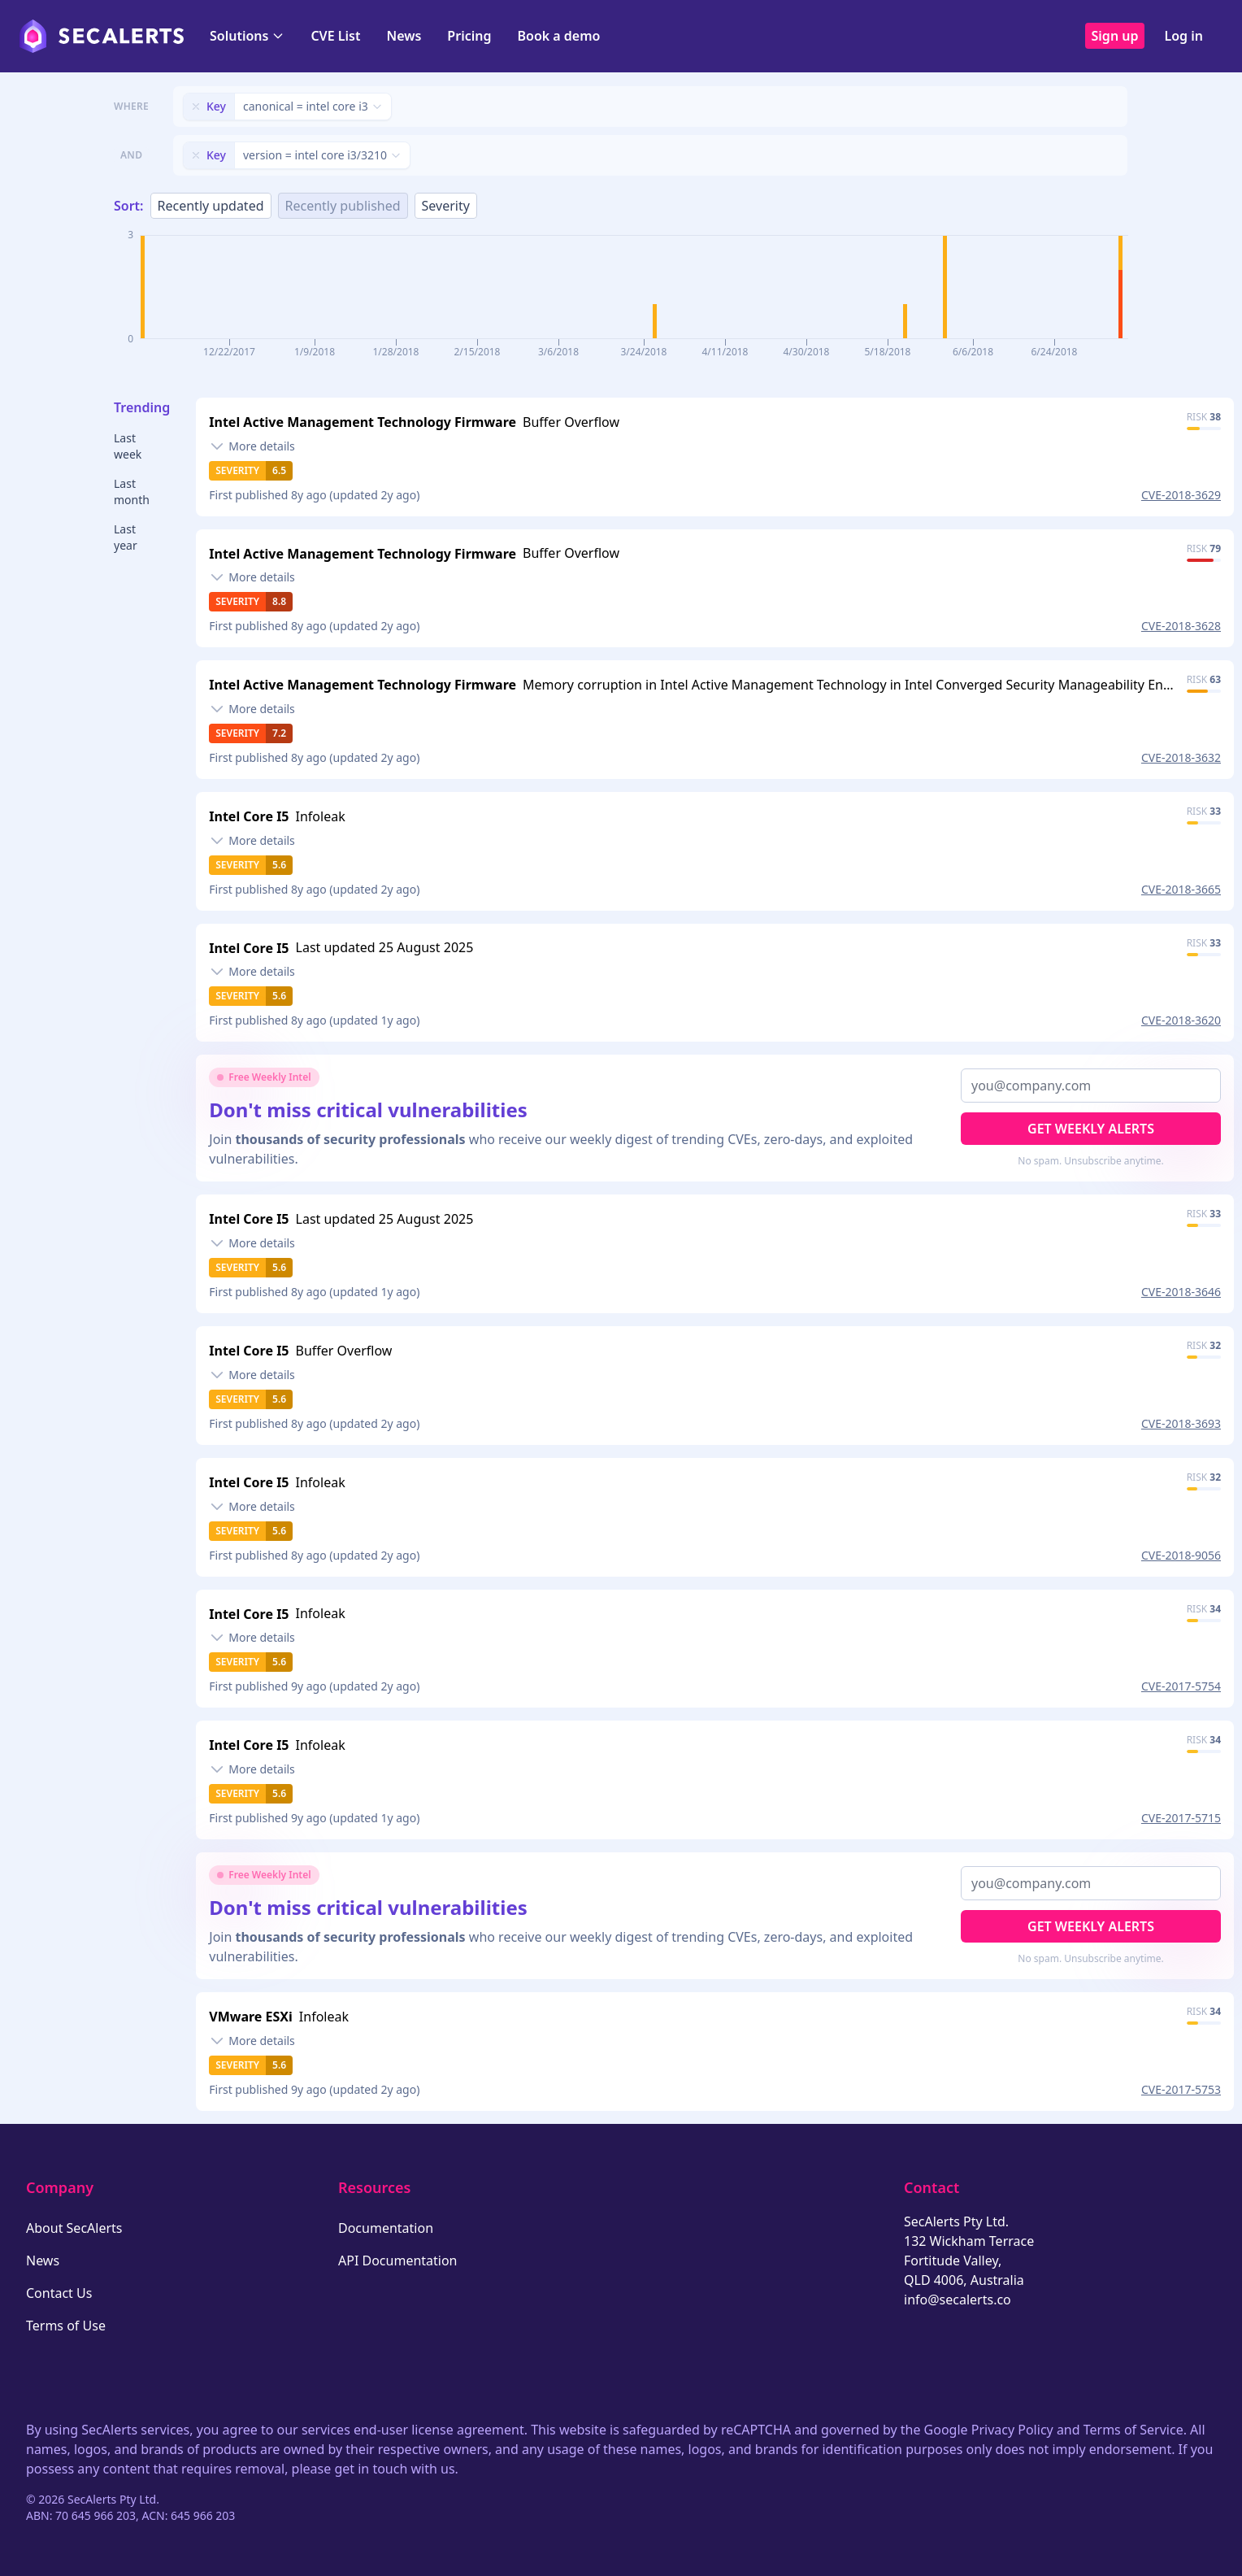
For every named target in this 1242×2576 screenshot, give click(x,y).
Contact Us (59, 2293)
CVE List (335, 36)
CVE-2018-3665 (1181, 889)
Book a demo (558, 36)
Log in (1183, 36)
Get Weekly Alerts (1090, 1129)
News (403, 36)
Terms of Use (66, 2325)
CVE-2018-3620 (1181, 1020)
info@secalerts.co (957, 2299)
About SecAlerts (74, 2228)
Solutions (247, 36)
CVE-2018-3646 (1181, 1291)
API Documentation (398, 2260)
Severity (446, 206)
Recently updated (211, 206)
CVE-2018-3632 (1181, 757)
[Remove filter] (196, 106)
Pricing (469, 36)
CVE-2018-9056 (1181, 1555)
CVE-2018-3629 (1181, 495)
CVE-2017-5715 (1181, 1817)
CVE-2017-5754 (1181, 1686)
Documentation (385, 2228)
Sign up (1115, 36)
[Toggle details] (252, 446)
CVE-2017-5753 (1181, 2089)
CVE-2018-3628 (1181, 625)
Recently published (343, 206)
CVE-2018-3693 (1181, 1423)
